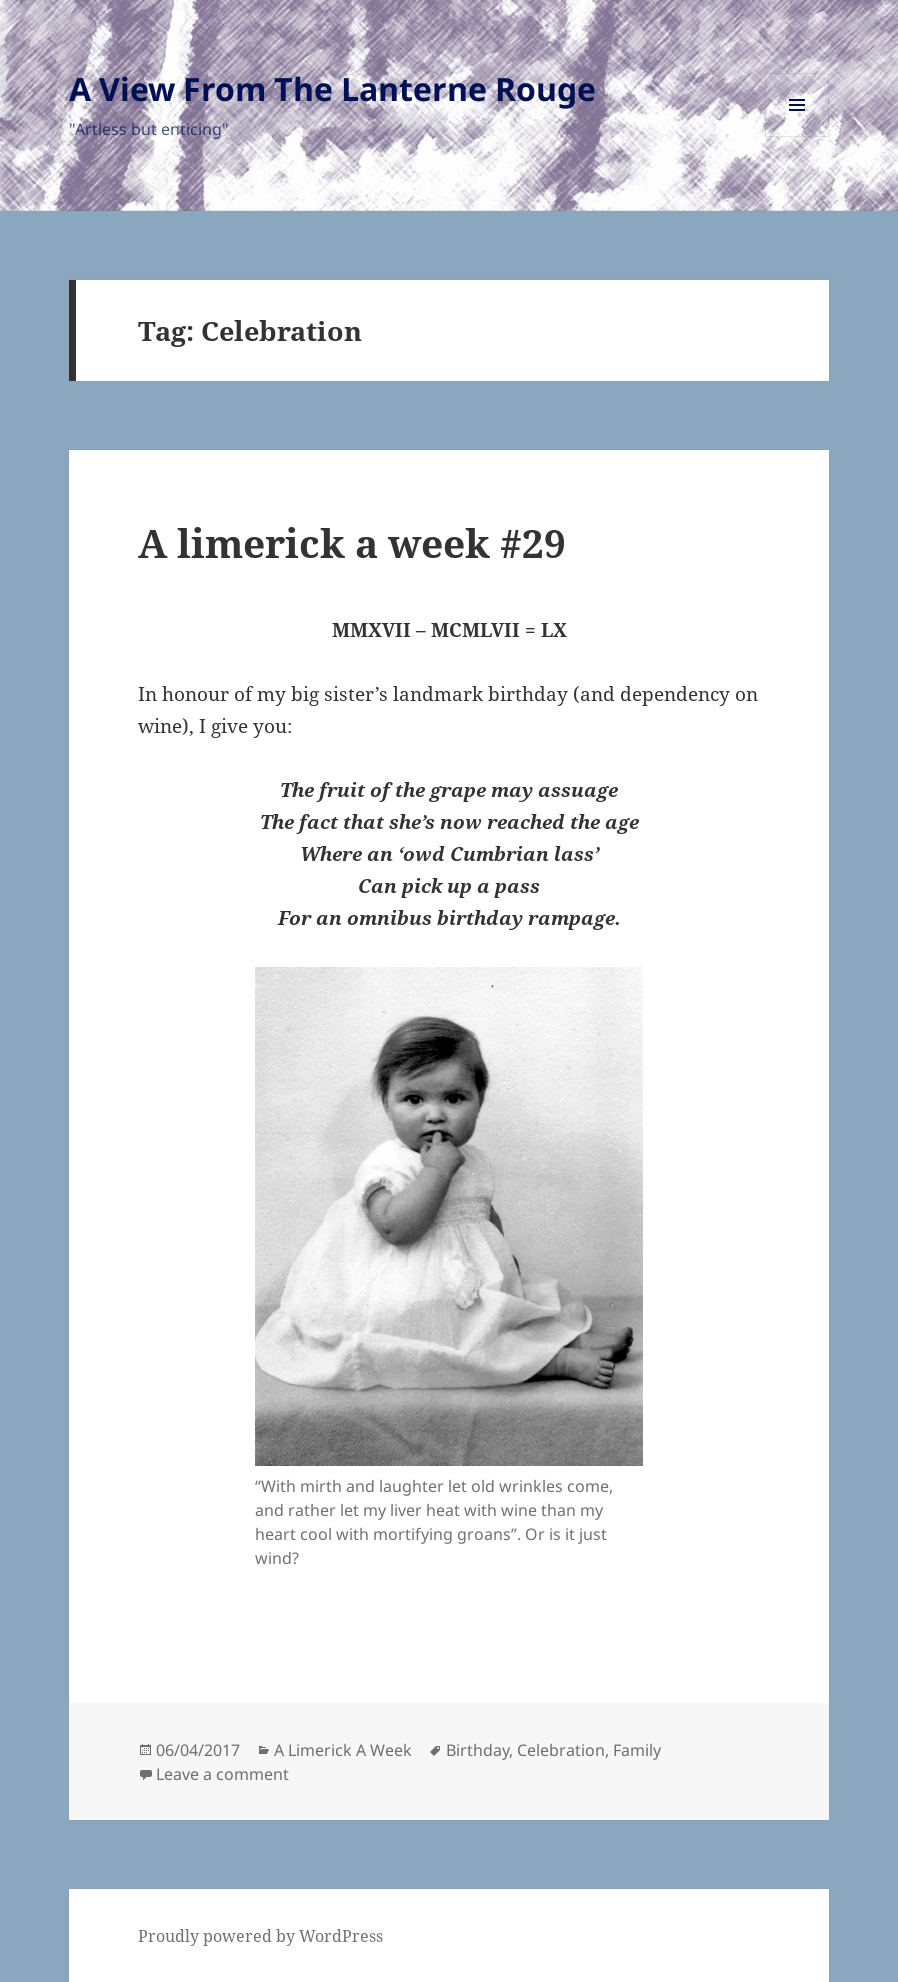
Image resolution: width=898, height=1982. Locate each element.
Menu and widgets (797, 136)
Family (637, 1750)
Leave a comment (222, 1774)
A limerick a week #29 (352, 542)
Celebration (561, 1750)
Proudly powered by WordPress (260, 1936)
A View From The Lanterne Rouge (332, 88)
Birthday (477, 1750)
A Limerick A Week (343, 1750)
